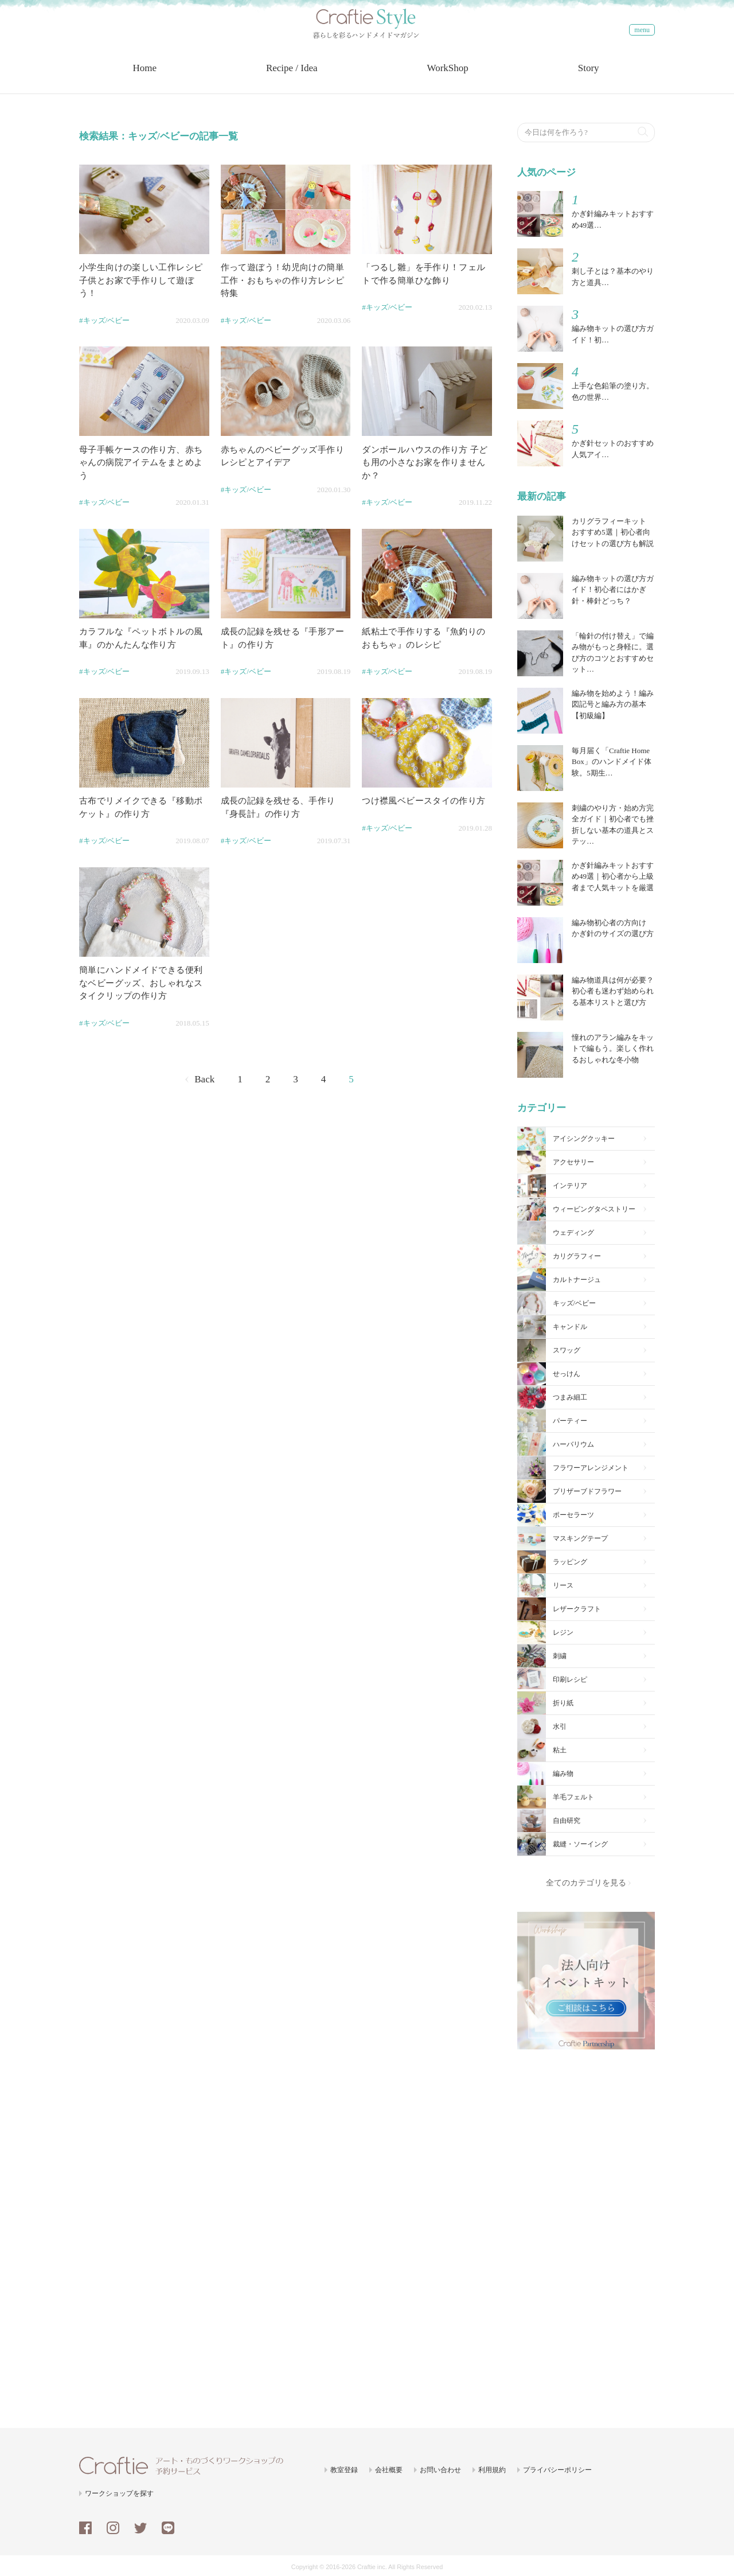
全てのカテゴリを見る (586, 1881)
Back (204, 1077)
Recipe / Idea (293, 74)
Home (146, 74)
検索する (642, 128)
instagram (113, 2526)
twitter (140, 2526)
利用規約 (492, 2468)
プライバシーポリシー (557, 2468)
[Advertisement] (586, 2231)
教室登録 (344, 2468)
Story (589, 74)
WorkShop (449, 74)
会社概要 (389, 2468)
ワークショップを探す (119, 2492)
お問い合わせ (440, 2468)
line (168, 2526)
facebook (85, 2526)
